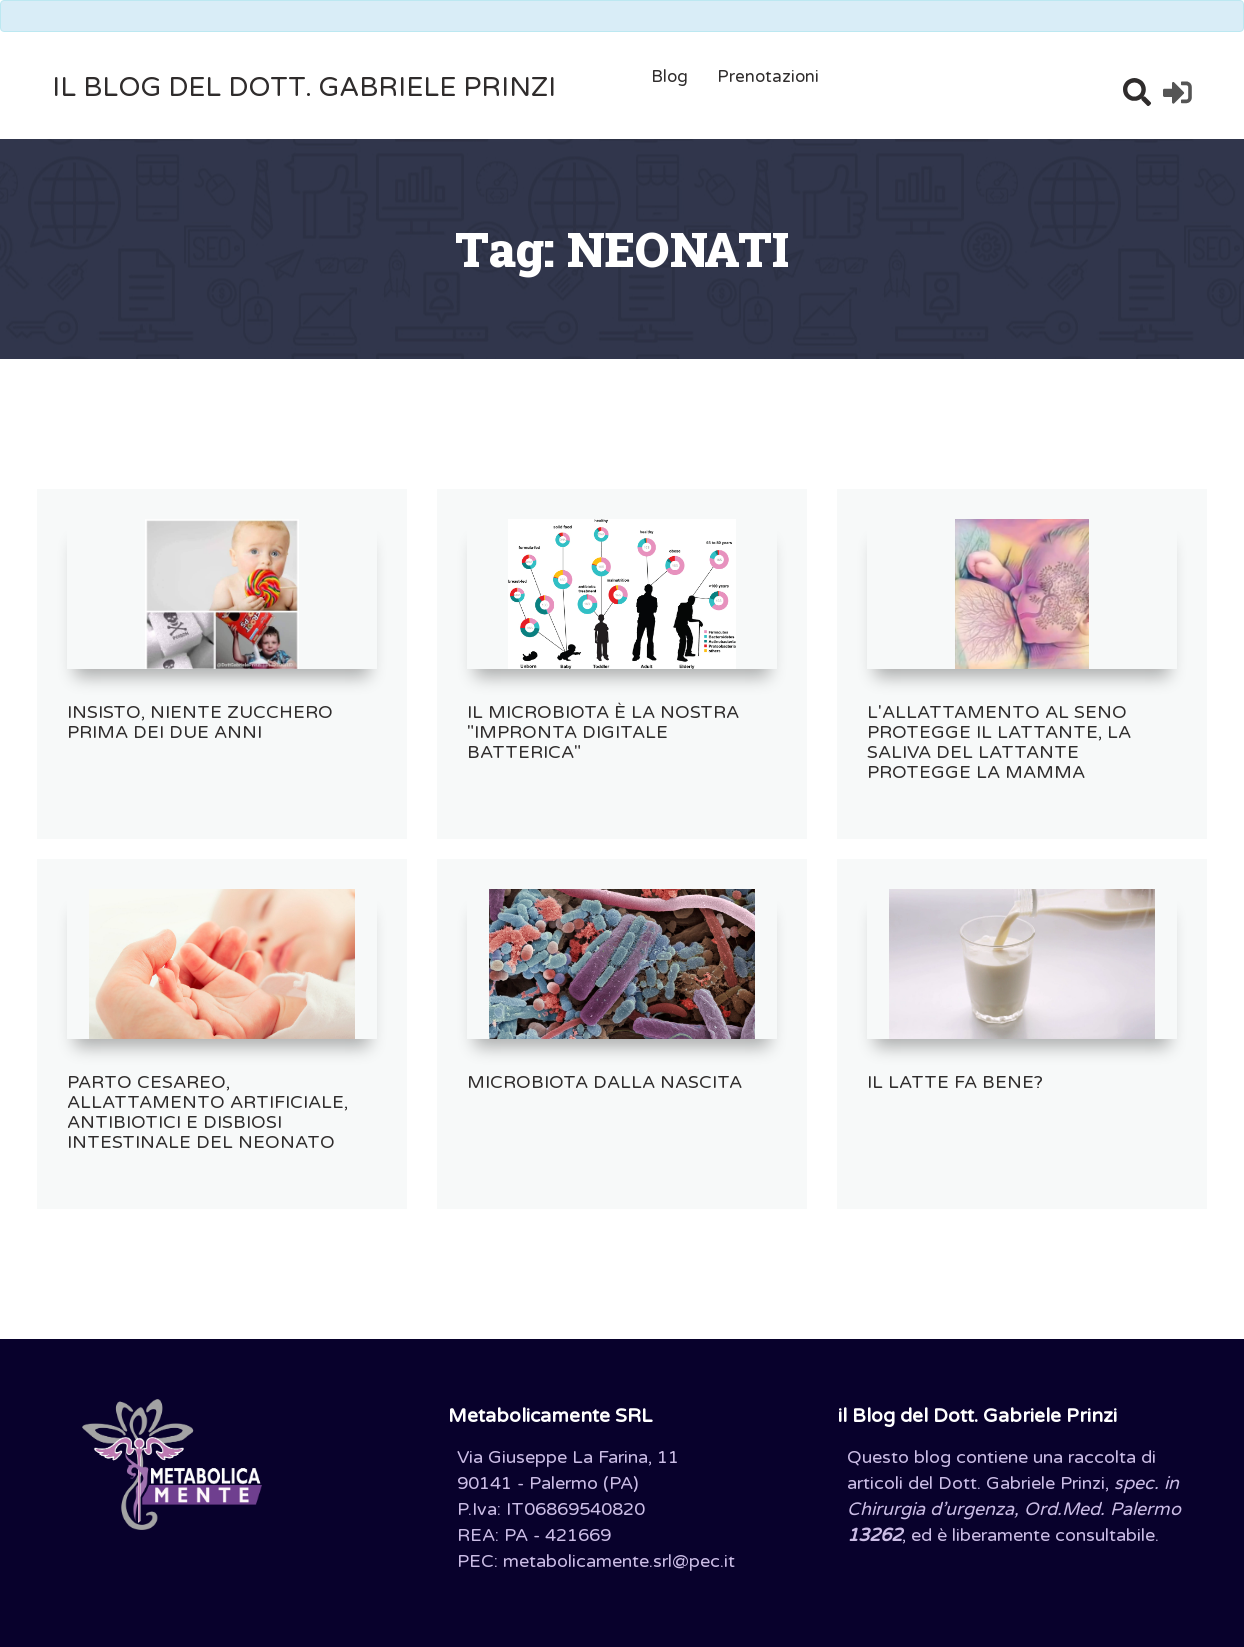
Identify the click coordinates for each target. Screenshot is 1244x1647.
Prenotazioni (768, 76)
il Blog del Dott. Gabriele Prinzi (304, 87)
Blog (669, 76)
